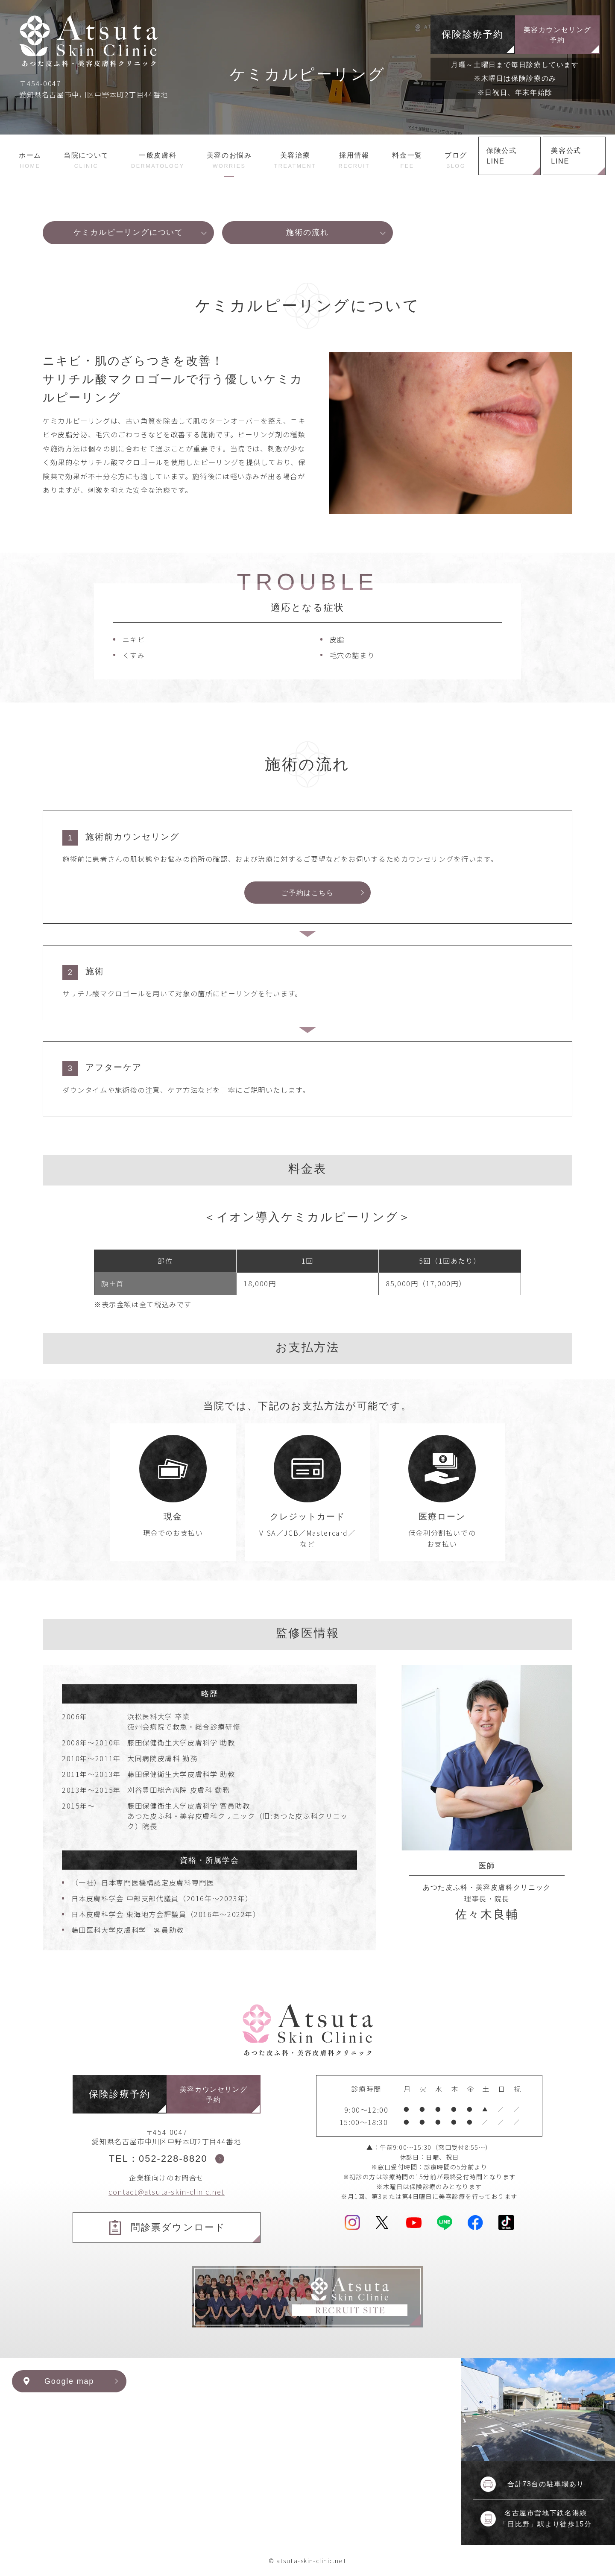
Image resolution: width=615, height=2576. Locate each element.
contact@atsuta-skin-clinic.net (166, 2192)
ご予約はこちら (307, 892)
